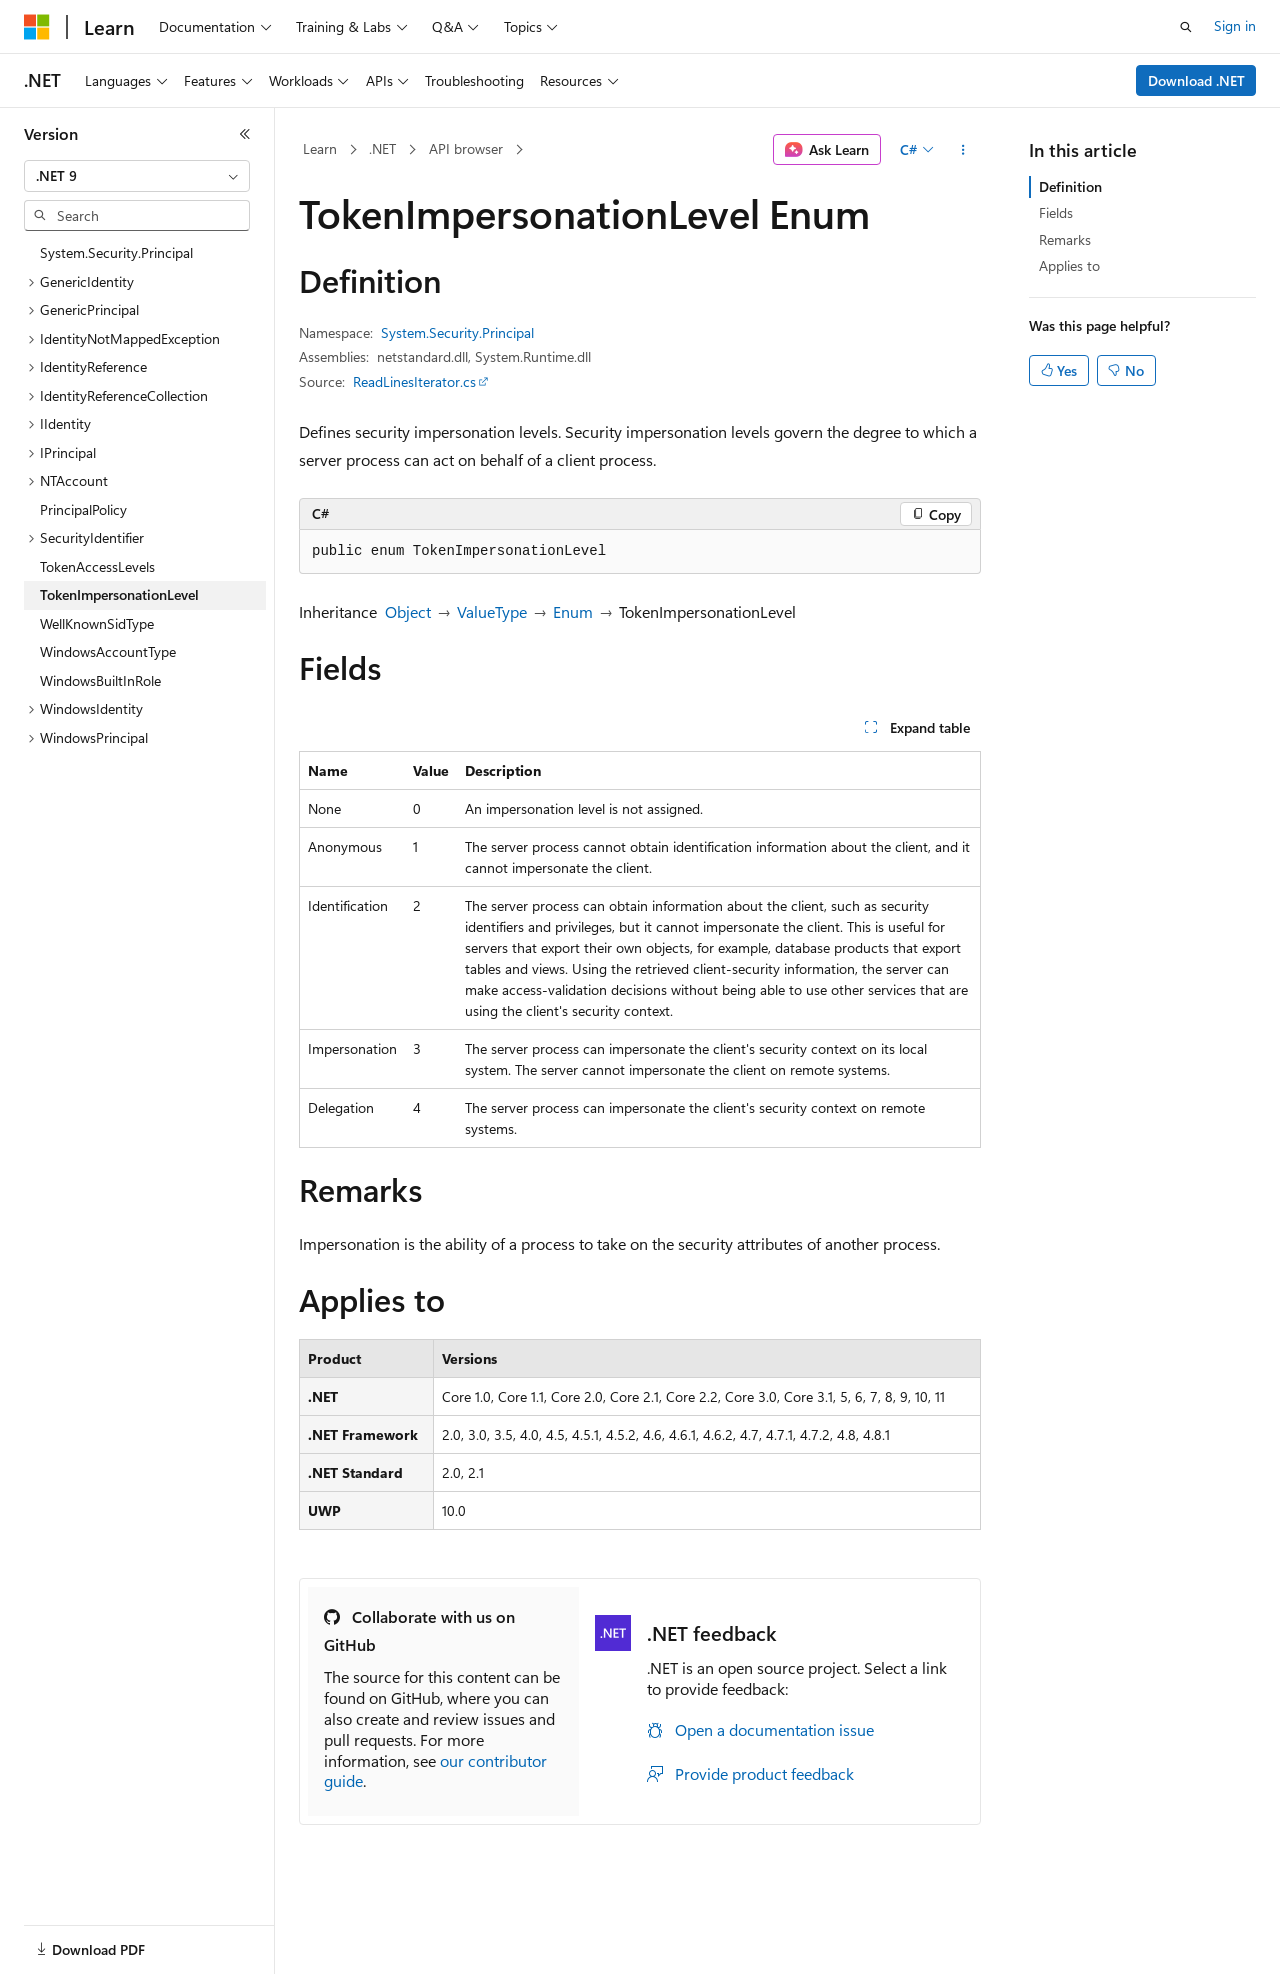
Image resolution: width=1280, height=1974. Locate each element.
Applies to (1069, 265)
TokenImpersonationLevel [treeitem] (119, 594)
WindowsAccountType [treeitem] (108, 651)
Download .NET (1196, 80)
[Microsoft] (37, 27)
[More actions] (963, 150)
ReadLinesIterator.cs (414, 381)
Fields (1056, 212)
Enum (573, 611)
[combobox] (137, 176)
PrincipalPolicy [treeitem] (83, 509)
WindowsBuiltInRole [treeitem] (100, 680)
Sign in (1235, 25)
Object (408, 611)
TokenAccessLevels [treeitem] (97, 566)
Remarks (1065, 239)
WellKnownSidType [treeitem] (97, 623)
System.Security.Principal (457, 332)
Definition (1070, 186)
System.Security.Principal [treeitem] (116, 252)
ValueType (492, 611)
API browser (466, 148)
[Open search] (1186, 27)
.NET (382, 148)
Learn (320, 148)
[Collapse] (245, 134)
